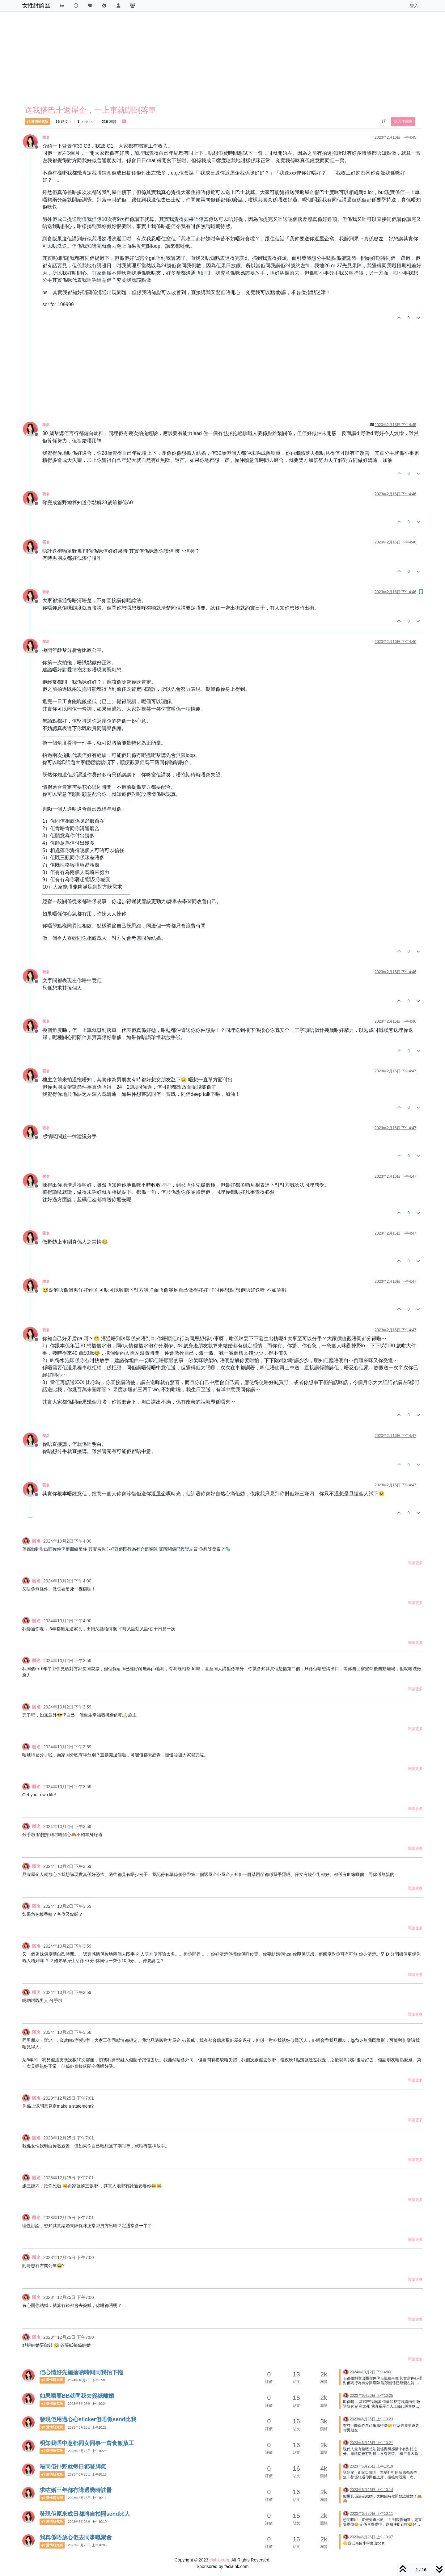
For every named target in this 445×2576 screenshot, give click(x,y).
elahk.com (219, 2559)
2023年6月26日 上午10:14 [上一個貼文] (371, 2490)
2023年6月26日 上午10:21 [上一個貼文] (371, 2443)
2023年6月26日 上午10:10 (87, 2521)
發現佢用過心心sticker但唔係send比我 (88, 2419)
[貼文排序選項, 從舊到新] (384, 121)
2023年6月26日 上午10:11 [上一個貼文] (371, 2513)
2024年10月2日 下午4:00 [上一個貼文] (370, 2372)
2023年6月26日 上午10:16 (87, 2474)
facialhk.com (236, 2566)
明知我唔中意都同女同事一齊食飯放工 (87, 2443)
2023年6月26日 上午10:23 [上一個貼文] (371, 2419)
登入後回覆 (403, 121)
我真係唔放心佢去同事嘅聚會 (76, 2537)
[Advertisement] (207, 60)
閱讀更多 (415, 1563)
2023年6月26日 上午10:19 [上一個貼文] (371, 2466)
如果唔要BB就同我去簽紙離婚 (77, 2396)
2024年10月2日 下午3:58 (86, 2380)
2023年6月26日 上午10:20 (87, 2451)
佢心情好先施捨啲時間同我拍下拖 (81, 2372)
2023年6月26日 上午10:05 (87, 2545)
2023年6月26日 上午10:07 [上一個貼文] (371, 2537)
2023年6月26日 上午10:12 (87, 2498)
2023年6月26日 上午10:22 (87, 2427)
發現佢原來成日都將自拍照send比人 (85, 2514)
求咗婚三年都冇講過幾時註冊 (76, 2490)
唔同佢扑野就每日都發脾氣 (73, 2467)
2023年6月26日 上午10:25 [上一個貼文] (371, 2395)
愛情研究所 (37, 122)
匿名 (46, 137)
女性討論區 (36, 5)
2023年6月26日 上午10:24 (87, 2403)
